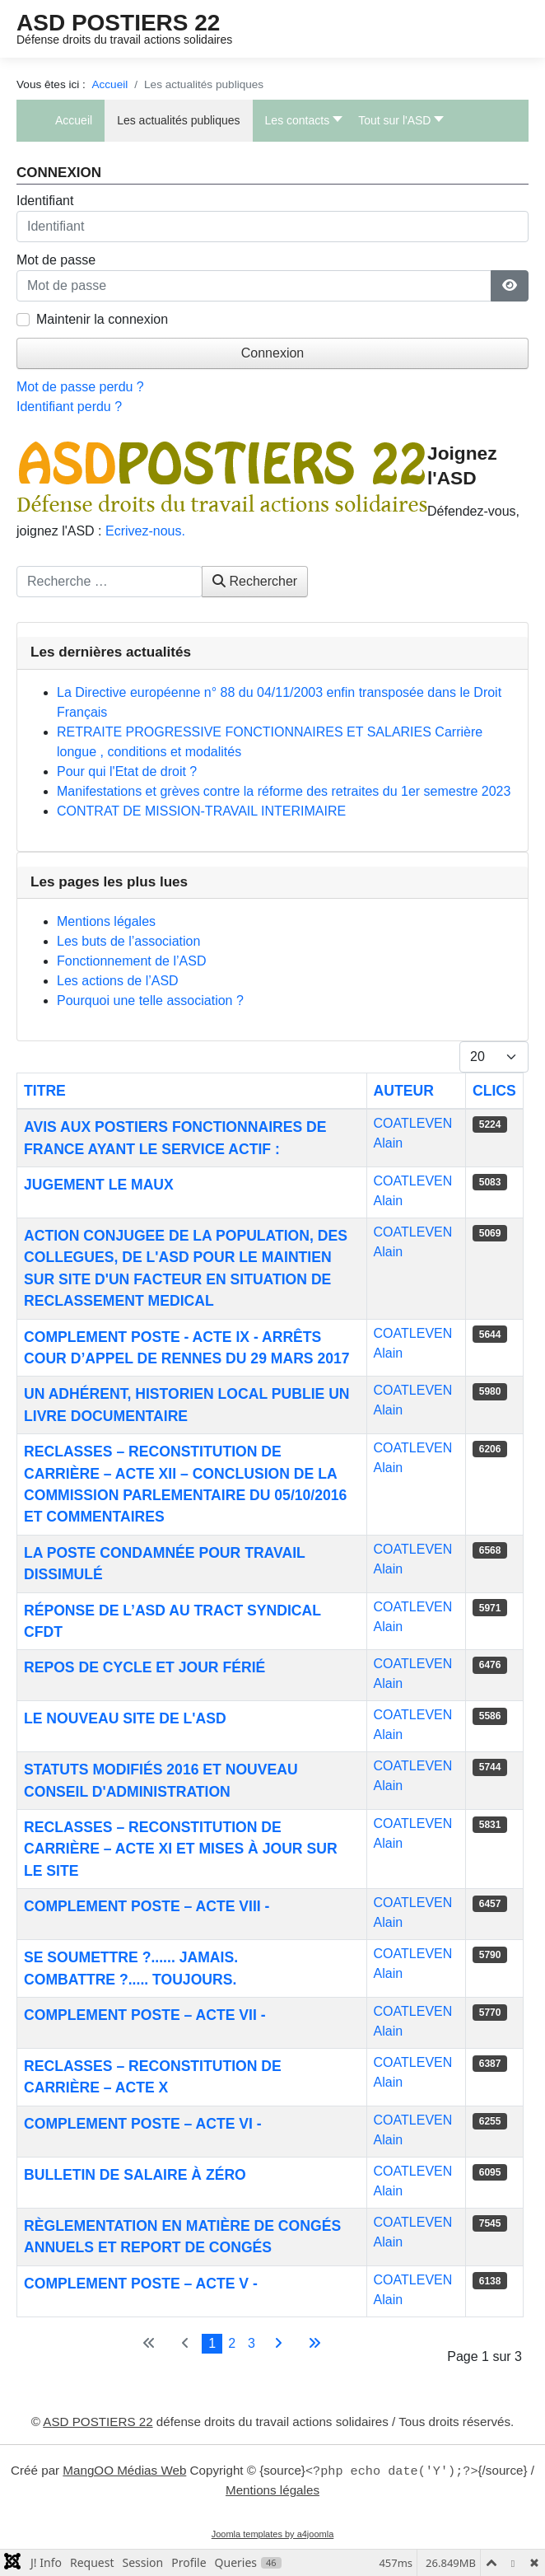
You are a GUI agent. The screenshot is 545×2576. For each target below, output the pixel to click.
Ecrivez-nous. (145, 531)
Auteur (404, 1090)
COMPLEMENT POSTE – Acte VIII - (146, 1906)
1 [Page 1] (212, 2343)
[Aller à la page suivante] (278, 2344)
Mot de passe (55, 260)
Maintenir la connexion (102, 319)
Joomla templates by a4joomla (273, 2534)
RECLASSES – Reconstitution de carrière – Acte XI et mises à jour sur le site (181, 1849)
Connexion (273, 353)
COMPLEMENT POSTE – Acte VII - (145, 2015)
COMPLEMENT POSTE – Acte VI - (143, 2123)
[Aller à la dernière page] (314, 2344)
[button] (300, 121)
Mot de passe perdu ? (80, 387)
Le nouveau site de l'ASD (125, 1718)
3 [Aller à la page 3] (251, 2343)
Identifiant (44, 201)
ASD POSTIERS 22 (118, 22)
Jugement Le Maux (99, 1184)
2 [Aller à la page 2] (231, 2343)
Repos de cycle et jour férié (144, 1667)
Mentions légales (272, 2490)
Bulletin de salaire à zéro (135, 2175)
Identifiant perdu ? (69, 407)
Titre (45, 1090)
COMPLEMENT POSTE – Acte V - (141, 2283)
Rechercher (254, 581)
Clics (494, 1090)
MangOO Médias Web (124, 2471)
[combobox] (109, 581)
